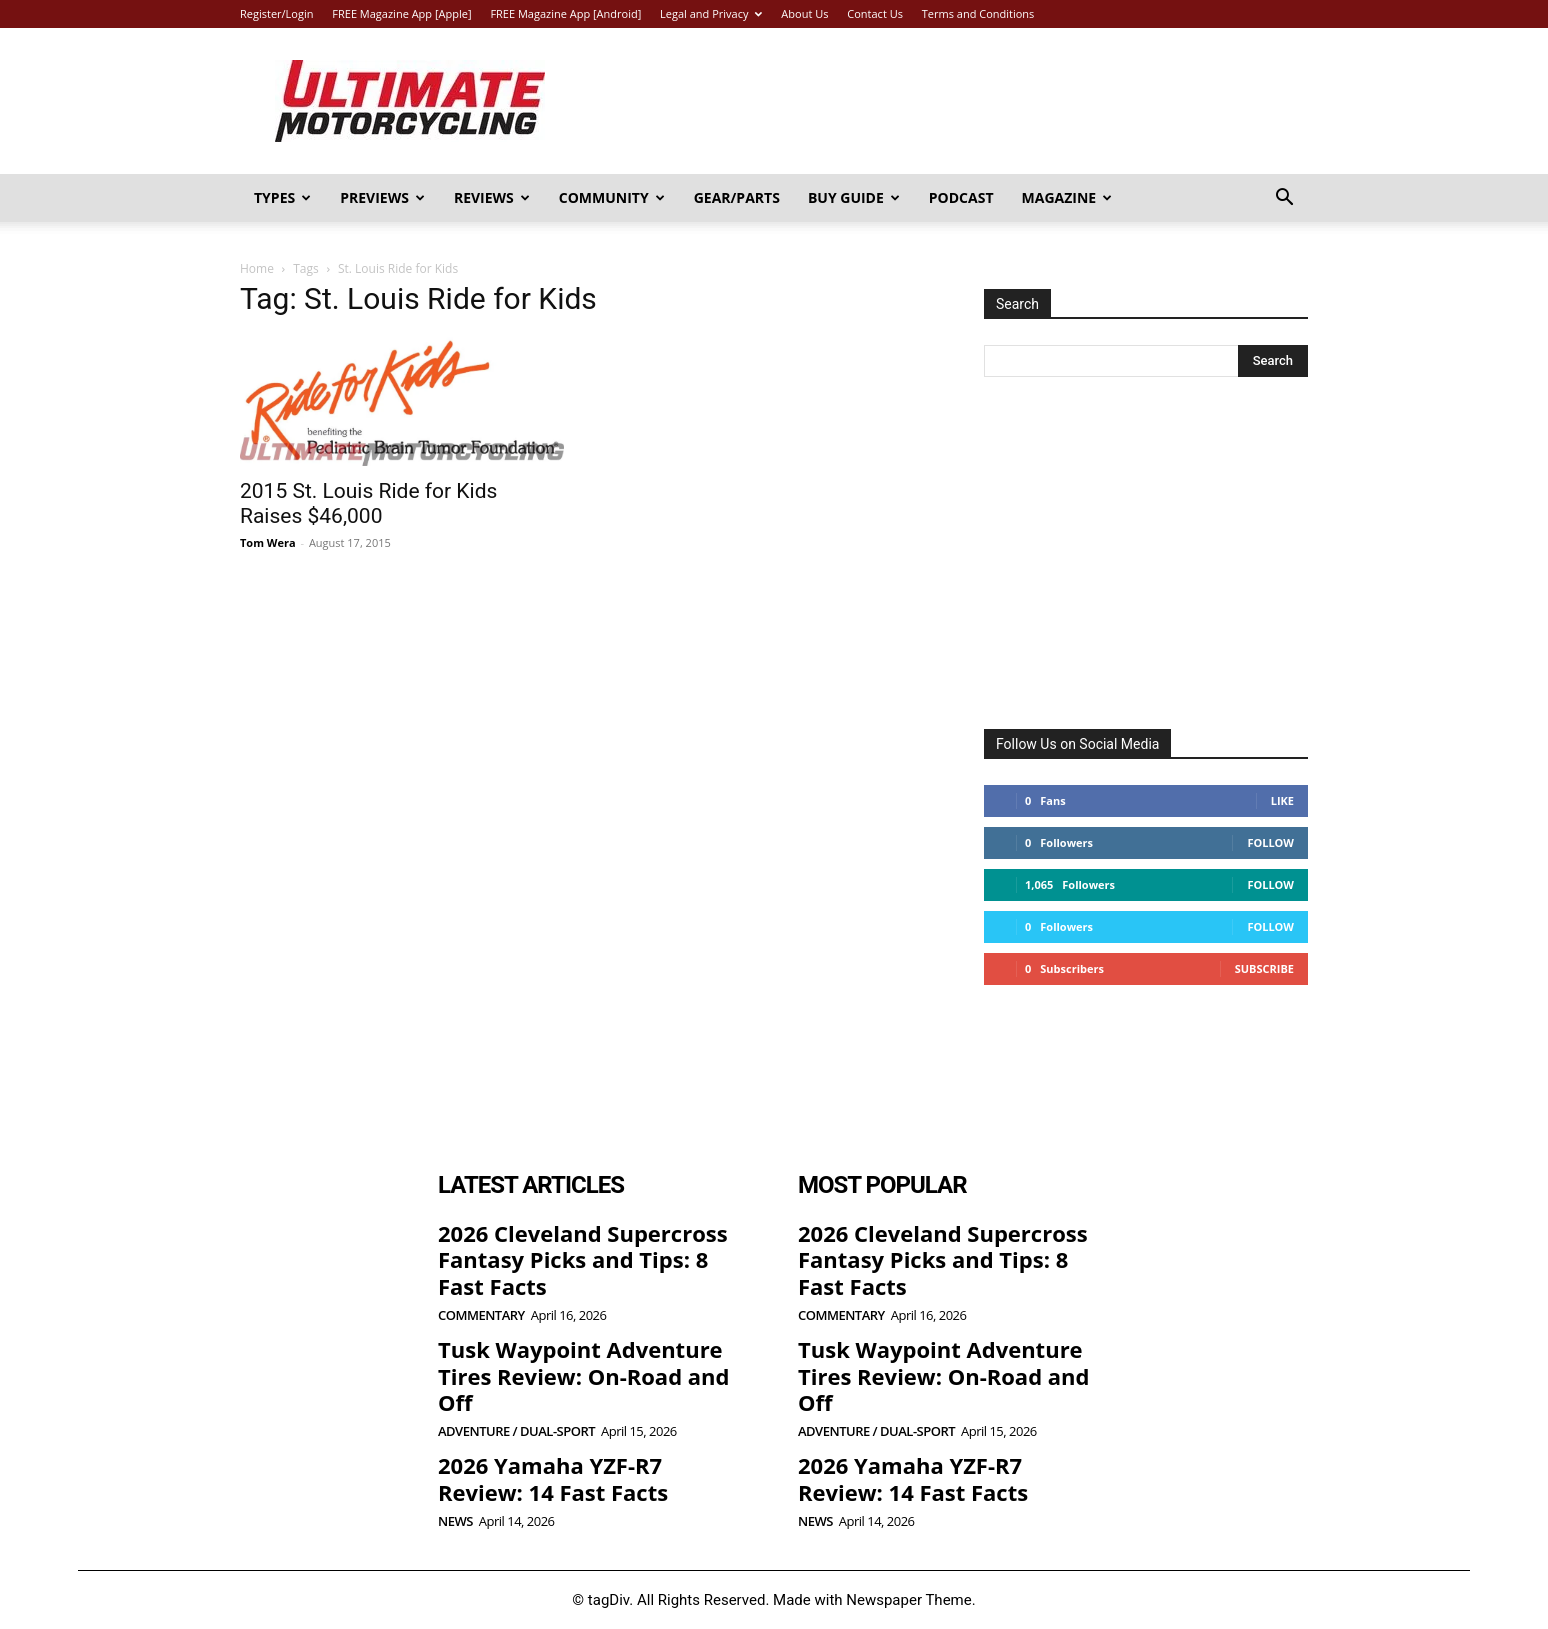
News (455, 1521)
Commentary (481, 1315)
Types (282, 197)
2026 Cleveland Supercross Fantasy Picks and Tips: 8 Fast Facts (583, 1259)
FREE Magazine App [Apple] (401, 13)
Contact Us (875, 13)
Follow (1270, 842)
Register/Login (276, 13)
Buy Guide (854, 197)
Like (1282, 800)
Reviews (492, 197)
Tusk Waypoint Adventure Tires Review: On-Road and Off (583, 1375)
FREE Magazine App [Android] (565, 13)
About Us (804, 13)
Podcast (961, 197)
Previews (382, 197)
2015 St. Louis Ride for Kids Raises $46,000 (368, 503)
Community (612, 197)
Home (257, 268)
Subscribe (1264, 968)
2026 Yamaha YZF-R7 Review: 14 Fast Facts (553, 1478)
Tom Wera (268, 542)
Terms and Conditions (978, 13)
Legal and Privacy (711, 13)
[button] (1284, 199)
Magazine (1067, 197)
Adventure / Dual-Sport (516, 1431)
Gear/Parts (737, 197)
